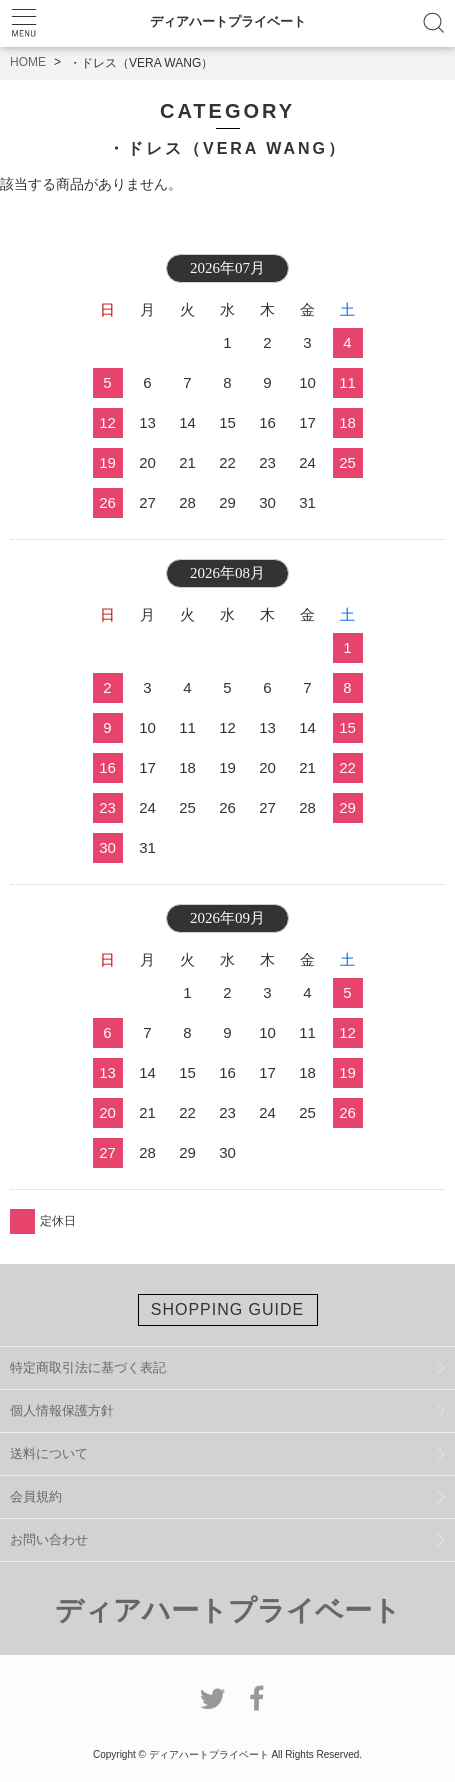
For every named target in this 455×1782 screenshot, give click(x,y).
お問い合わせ (49, 1539)
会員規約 (36, 1496)
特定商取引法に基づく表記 (88, 1367)
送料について (49, 1453)
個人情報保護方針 (62, 1410)
